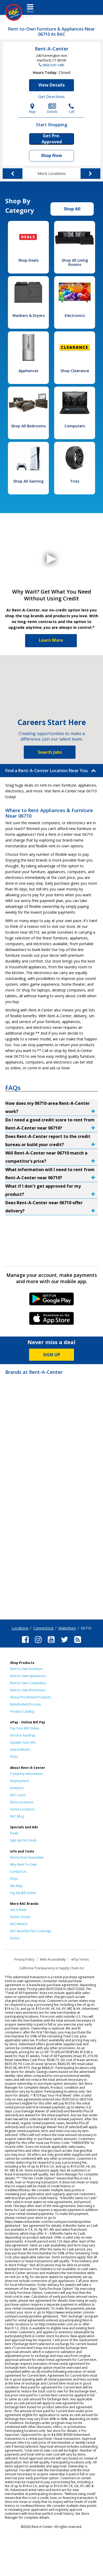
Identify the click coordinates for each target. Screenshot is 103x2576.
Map (32, 108)
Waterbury (67, 1628)
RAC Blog (17, 1816)
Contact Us (18, 1871)
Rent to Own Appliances (28, 1676)
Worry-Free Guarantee (27, 1857)
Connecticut (43, 1628)
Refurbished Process (25, 1704)
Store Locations (21, 1802)
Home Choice (20, 1917)
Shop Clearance (74, 370)
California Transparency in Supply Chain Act (51, 1968)
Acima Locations (22, 1809)
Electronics (75, 315)
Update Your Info (23, 1742)
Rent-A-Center (51, 48)
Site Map (16, 1886)
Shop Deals (28, 260)
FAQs (14, 1756)
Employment (19, 1781)
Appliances (28, 370)
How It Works (20, 1749)
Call (71, 108)
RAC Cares (18, 1795)
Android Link (51, 1301)
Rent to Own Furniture (26, 1669)
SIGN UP (51, 1355)
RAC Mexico (18, 1924)
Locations (20, 1628)
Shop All (72, 209)
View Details (51, 85)
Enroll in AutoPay (22, 1735)
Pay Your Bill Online (24, 1728)
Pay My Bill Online (23, 1893)
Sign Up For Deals (23, 1840)
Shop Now (51, 155)
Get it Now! (18, 1909)
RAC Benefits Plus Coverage (30, 1931)
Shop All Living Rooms (75, 262)
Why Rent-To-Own (23, 1864)
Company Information (26, 1774)
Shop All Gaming (28, 481)
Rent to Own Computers (28, 1683)
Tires (74, 481)
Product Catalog (22, 1711)
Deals (14, 1833)
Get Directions (51, 96)
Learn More (51, 640)
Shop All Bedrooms (28, 425)
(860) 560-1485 (53, 65)
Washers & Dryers (28, 315)
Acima (14, 1938)
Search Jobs (50, 752)
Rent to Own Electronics (27, 1690)
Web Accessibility (53, 1959)
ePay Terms (80, 1959)
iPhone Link (51, 1320)
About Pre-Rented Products (30, 1697)
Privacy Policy (24, 1959)
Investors (17, 1788)
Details (52, 108)
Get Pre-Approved (51, 139)
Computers (74, 425)
